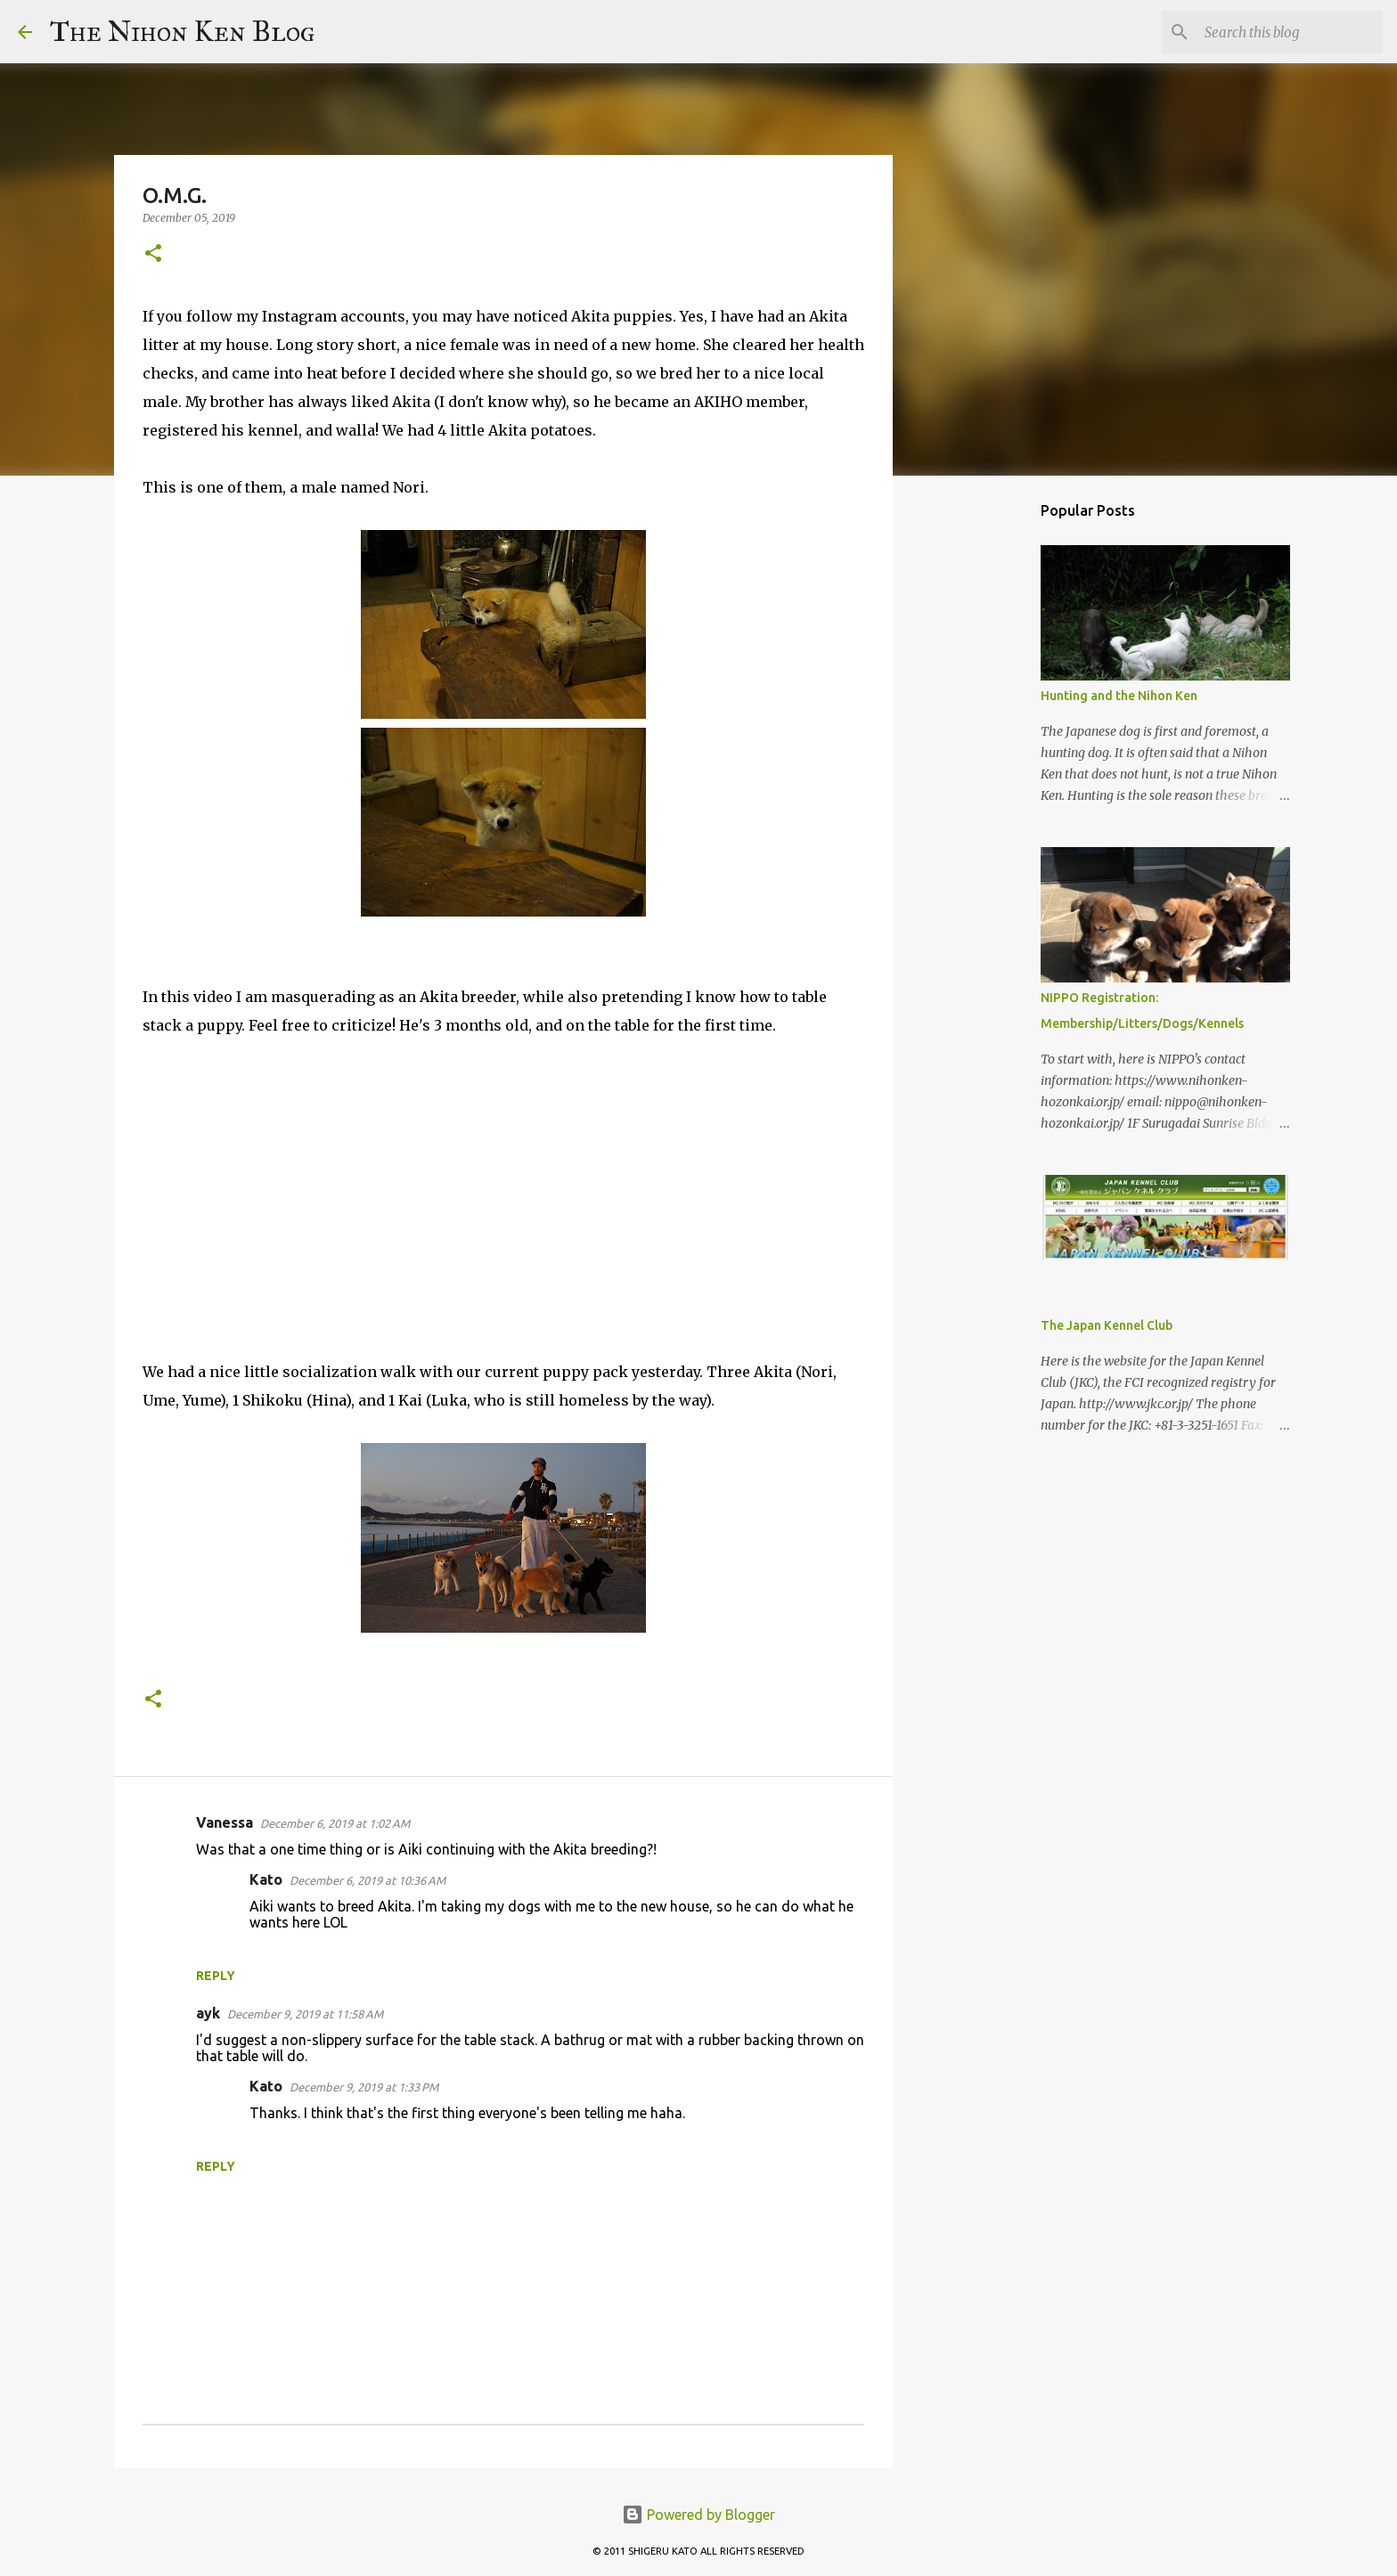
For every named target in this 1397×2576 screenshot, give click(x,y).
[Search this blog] (1289, 32)
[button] (153, 254)
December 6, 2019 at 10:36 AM (367, 1880)
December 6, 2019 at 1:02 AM (335, 1823)
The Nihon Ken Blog (182, 31)
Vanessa (224, 1822)
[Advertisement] (984, 769)
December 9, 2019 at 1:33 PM (364, 2087)
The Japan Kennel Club (1106, 1325)
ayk (208, 2013)
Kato (265, 1879)
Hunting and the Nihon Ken (1119, 696)
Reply (215, 1976)
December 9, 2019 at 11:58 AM (305, 2014)
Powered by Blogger (698, 2515)
